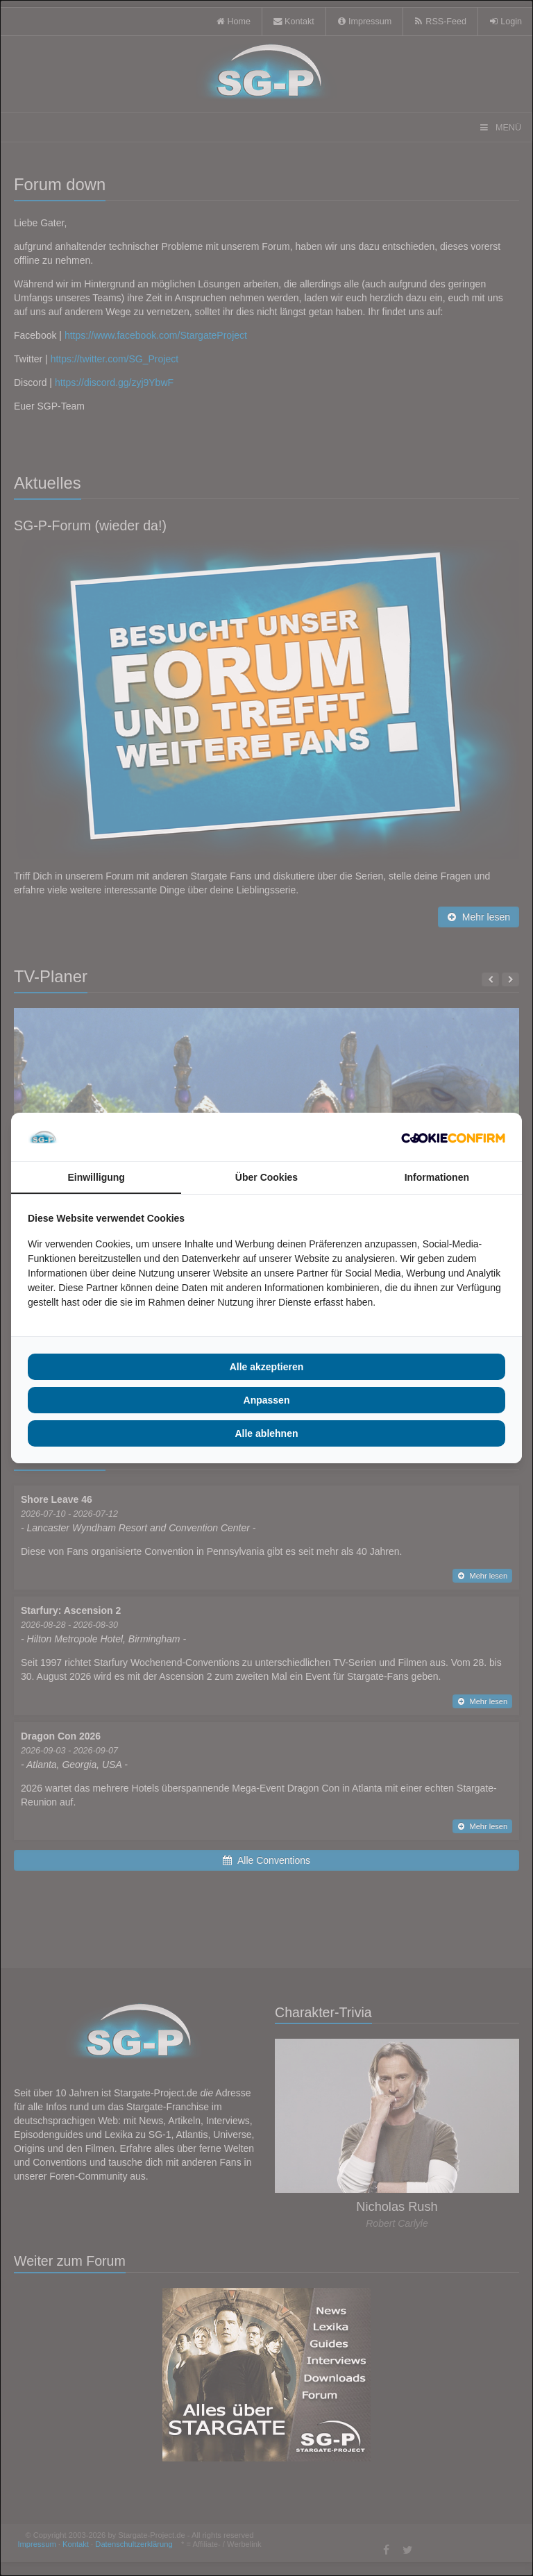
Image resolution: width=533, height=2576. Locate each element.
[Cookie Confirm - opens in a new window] (453, 1137)
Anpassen (267, 1400)
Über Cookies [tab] (266, 1177)
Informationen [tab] (437, 1177)
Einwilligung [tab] (95, 1177)
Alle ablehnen (266, 1433)
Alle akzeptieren (267, 1366)
